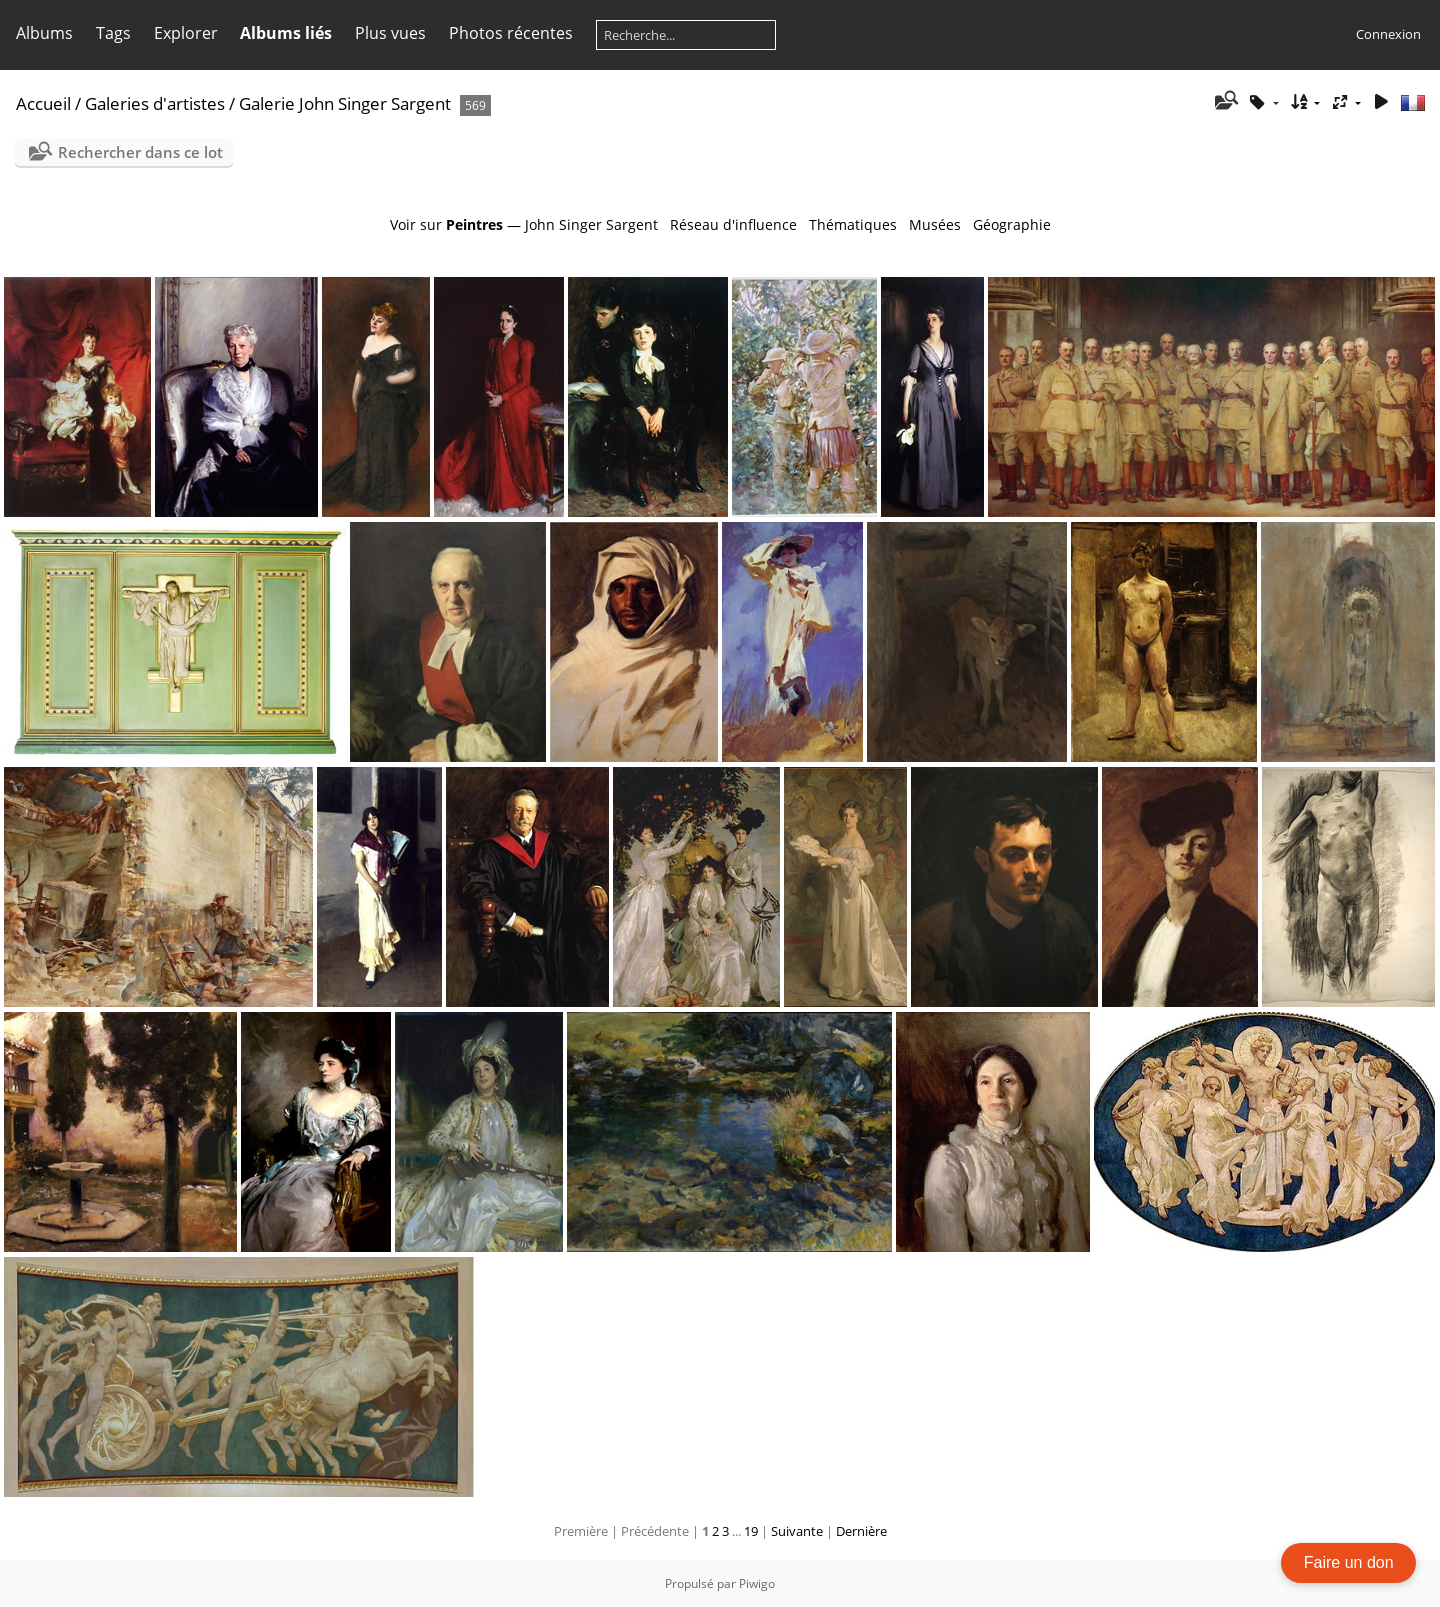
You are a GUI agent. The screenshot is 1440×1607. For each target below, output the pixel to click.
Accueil (43, 103)
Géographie (1012, 224)
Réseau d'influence (733, 224)
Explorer (186, 33)
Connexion (1388, 34)
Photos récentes (511, 33)
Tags (113, 33)
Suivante (797, 1531)
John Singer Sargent (591, 224)
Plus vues (390, 33)
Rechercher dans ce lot (140, 152)
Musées (935, 224)
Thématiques (853, 224)
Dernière (861, 1531)
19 (751, 1531)
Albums (44, 33)
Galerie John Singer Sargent (345, 103)
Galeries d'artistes (155, 103)
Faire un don (1349, 1562)
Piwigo (757, 1583)
